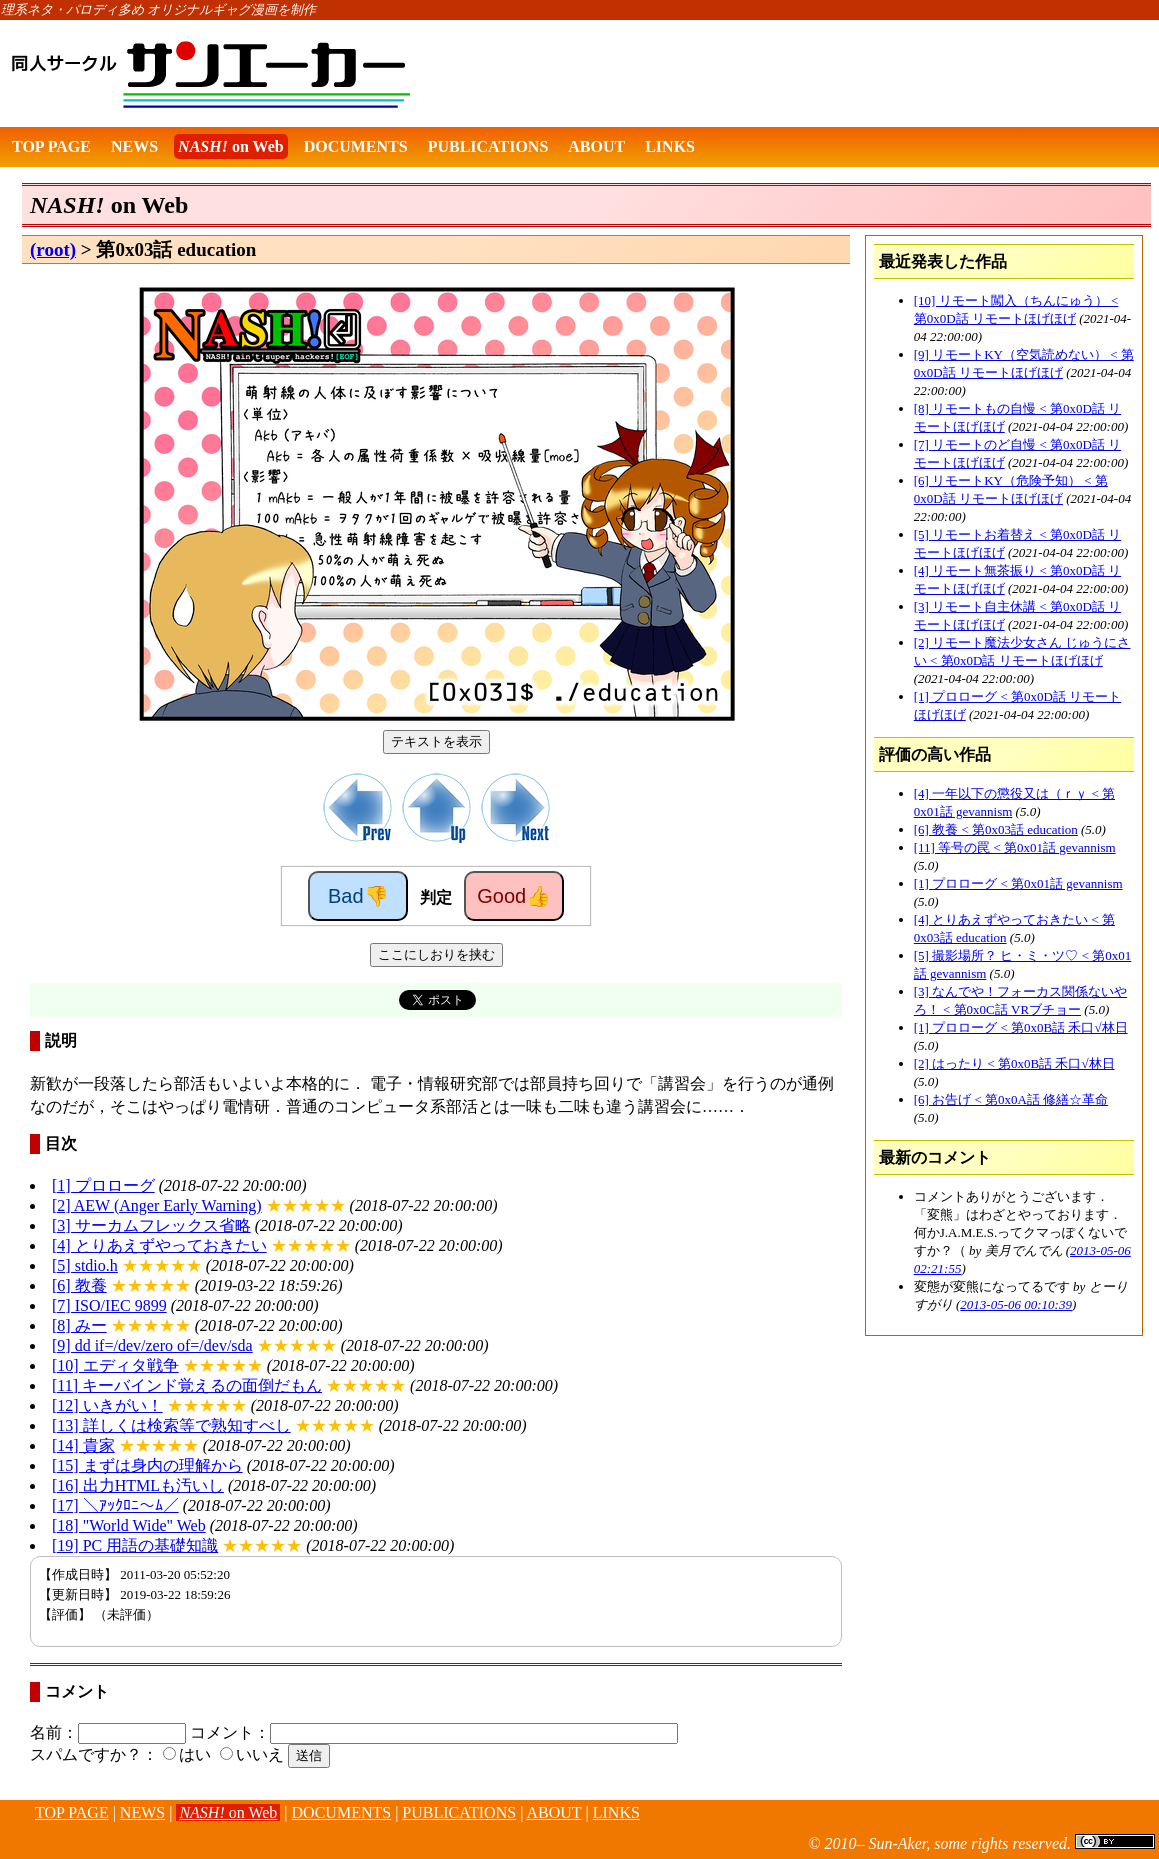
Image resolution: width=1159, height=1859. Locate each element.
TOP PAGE (51, 146)
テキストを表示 (436, 741)
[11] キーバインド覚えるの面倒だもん (187, 1385)
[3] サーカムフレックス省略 (151, 1225)
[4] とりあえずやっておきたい (159, 1245)
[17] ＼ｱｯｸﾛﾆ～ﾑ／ (115, 1505)
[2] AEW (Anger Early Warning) (157, 1205)
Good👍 (514, 896)
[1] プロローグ (103, 1185)
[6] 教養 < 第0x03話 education (996, 829)
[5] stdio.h (85, 1265)
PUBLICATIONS (488, 146)
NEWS (134, 146)
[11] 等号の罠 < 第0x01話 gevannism (1015, 847)
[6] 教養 (79, 1285)
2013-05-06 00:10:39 (1016, 1304)
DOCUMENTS (356, 146)
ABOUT (596, 146)
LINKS (670, 146)
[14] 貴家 (83, 1445)
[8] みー (79, 1325)
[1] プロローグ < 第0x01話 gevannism (1018, 883)
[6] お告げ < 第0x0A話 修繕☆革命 (1011, 1099)
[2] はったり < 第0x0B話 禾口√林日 (1014, 1063)
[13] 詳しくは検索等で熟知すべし (171, 1425)
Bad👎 (358, 896)
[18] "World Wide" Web (129, 1525)
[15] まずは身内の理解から (147, 1465)
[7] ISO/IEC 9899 (109, 1305)
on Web (231, 146)
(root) (53, 249)
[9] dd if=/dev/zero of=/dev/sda (152, 1345)
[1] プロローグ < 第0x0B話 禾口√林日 (1021, 1027)
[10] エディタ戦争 (115, 1365)
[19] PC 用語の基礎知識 (135, 1545)
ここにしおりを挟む (436, 954)
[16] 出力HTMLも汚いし (138, 1485)
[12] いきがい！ (107, 1405)
